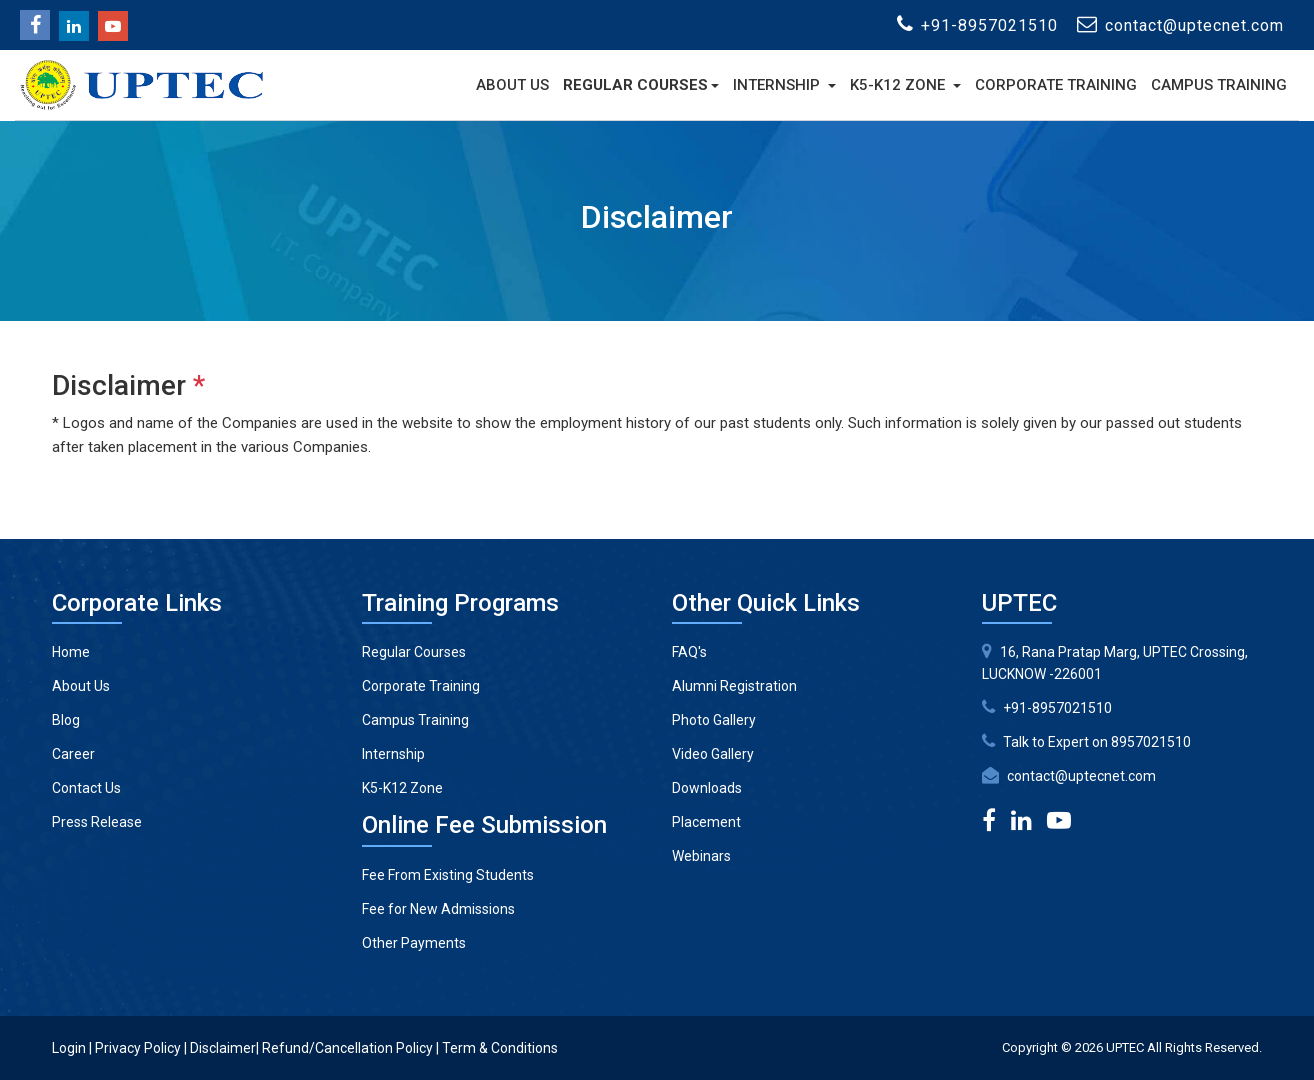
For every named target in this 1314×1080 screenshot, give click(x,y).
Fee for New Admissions (438, 909)
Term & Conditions (500, 1048)
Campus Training (1219, 85)
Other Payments (414, 943)
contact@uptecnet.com (1081, 776)
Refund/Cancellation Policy (347, 1048)
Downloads (707, 788)
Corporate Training (1056, 85)
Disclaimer (223, 1048)
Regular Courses (635, 85)
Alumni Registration (734, 686)
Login (69, 1048)
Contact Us (86, 788)
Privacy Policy (138, 1048)
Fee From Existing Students (448, 875)
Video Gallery (713, 754)
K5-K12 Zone (899, 85)
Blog (66, 720)
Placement (706, 822)
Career (73, 754)
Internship (778, 85)
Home (71, 652)
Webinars (701, 856)
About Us (512, 85)
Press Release (97, 822)
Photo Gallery (714, 720)
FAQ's (689, 652)
